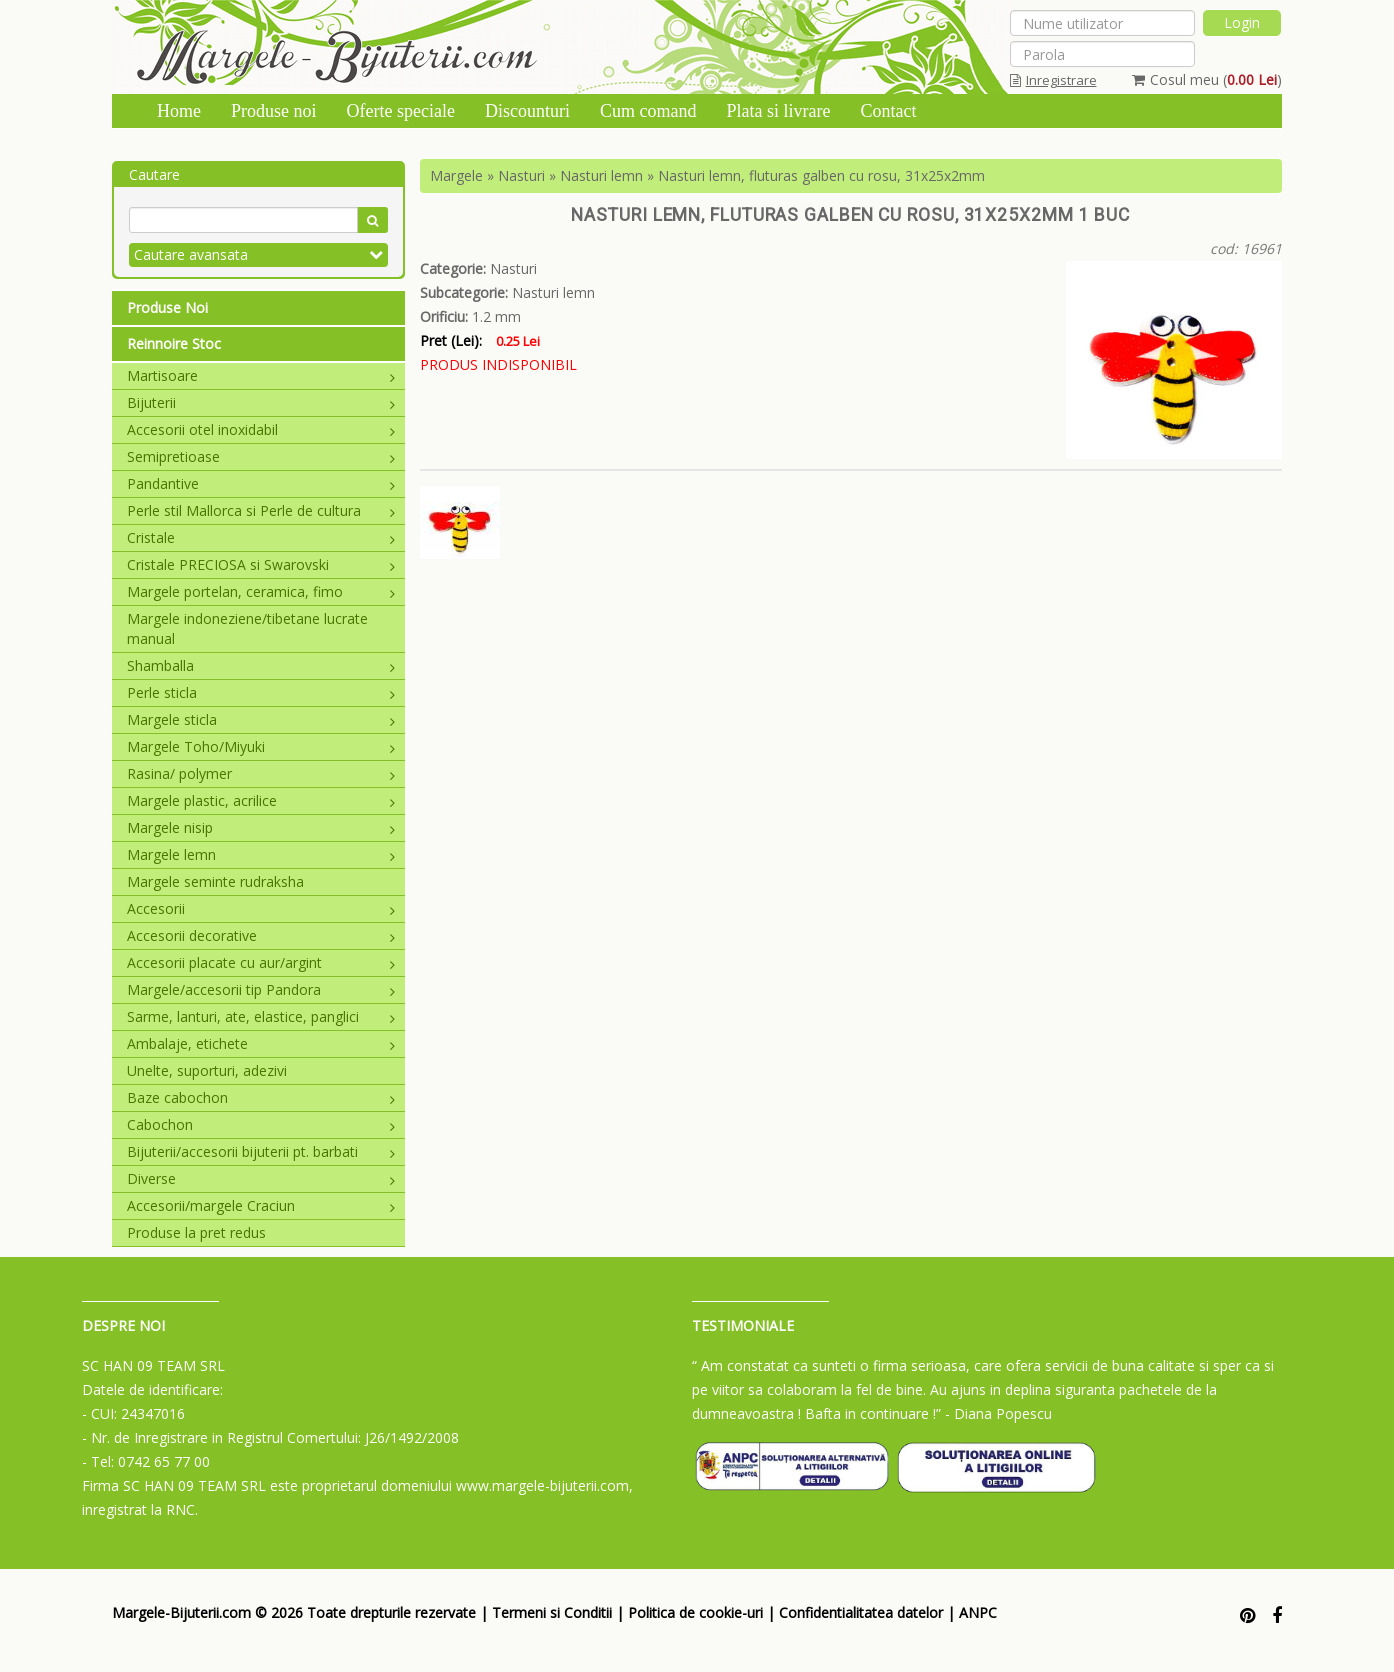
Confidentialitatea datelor (861, 1612)
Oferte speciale (401, 111)
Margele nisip (261, 827)
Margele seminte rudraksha (215, 881)
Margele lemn (261, 854)
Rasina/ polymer (261, 773)
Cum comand (648, 111)
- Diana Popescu (998, 1413)
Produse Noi (167, 307)
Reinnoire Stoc (174, 343)
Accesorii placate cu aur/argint (261, 962)
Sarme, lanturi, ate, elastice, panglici (261, 1016)
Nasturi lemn (601, 175)
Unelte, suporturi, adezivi (207, 1070)
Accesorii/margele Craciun (261, 1205)
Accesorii (261, 908)
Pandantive (261, 483)
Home (179, 111)
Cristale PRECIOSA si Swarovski (261, 564)
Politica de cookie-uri (695, 1612)
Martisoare (261, 375)
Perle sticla (261, 692)
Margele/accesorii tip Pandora (261, 989)
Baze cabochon (261, 1097)
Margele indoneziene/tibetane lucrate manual (247, 628)
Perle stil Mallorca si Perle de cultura (261, 510)
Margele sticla (261, 719)
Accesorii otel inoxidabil (261, 429)
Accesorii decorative (261, 935)
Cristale (261, 537)
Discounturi (527, 111)
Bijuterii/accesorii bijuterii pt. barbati (261, 1151)
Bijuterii (261, 402)
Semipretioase (261, 456)
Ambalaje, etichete (261, 1043)
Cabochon (261, 1124)
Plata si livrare (778, 111)
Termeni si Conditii (552, 1612)
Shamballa (261, 665)
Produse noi (274, 111)
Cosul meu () (1207, 79)
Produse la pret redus (196, 1232)
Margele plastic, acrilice (261, 800)
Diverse (261, 1178)
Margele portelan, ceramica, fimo (261, 591)
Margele (456, 175)
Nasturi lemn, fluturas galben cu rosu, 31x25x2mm (821, 175)
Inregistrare (1053, 80)
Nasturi (521, 175)
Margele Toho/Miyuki (261, 746)
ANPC (978, 1612)
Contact (888, 111)
